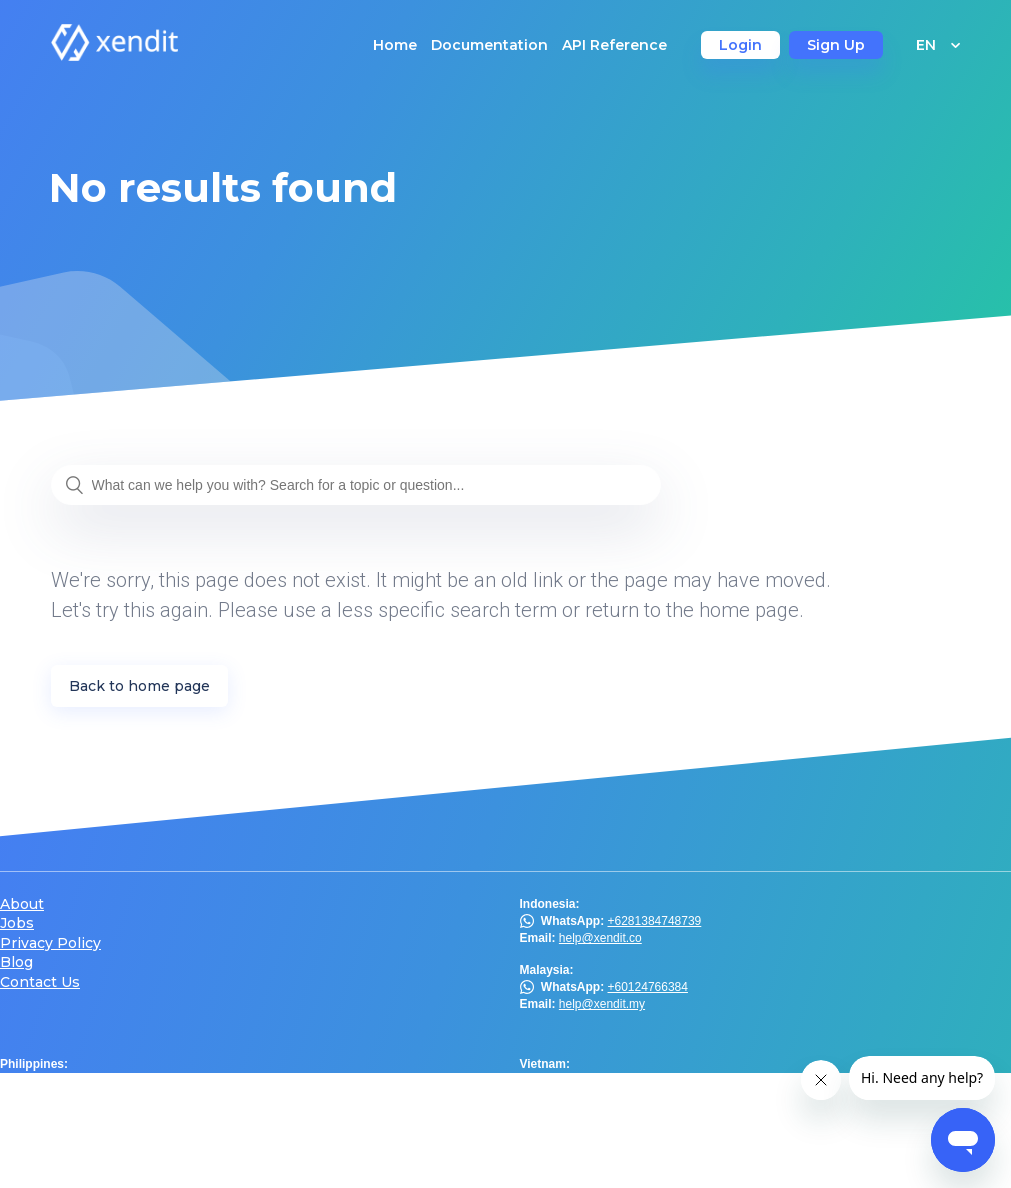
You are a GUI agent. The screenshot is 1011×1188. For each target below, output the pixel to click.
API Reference (614, 45)
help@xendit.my (602, 1004)
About (22, 904)
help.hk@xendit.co (608, 1130)
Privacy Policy (50, 943)
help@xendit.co (600, 938)
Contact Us (40, 982)
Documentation (489, 45)
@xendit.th (61, 1147)
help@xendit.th (79, 1165)
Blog (16, 962)
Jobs (17, 923)
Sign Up (836, 45)
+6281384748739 (655, 921)
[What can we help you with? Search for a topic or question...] (356, 485)
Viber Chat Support (109, 1081)
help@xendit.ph (81, 1099)
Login (740, 45)
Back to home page (139, 686)
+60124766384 (648, 987)
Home (395, 45)
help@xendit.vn (600, 1081)
